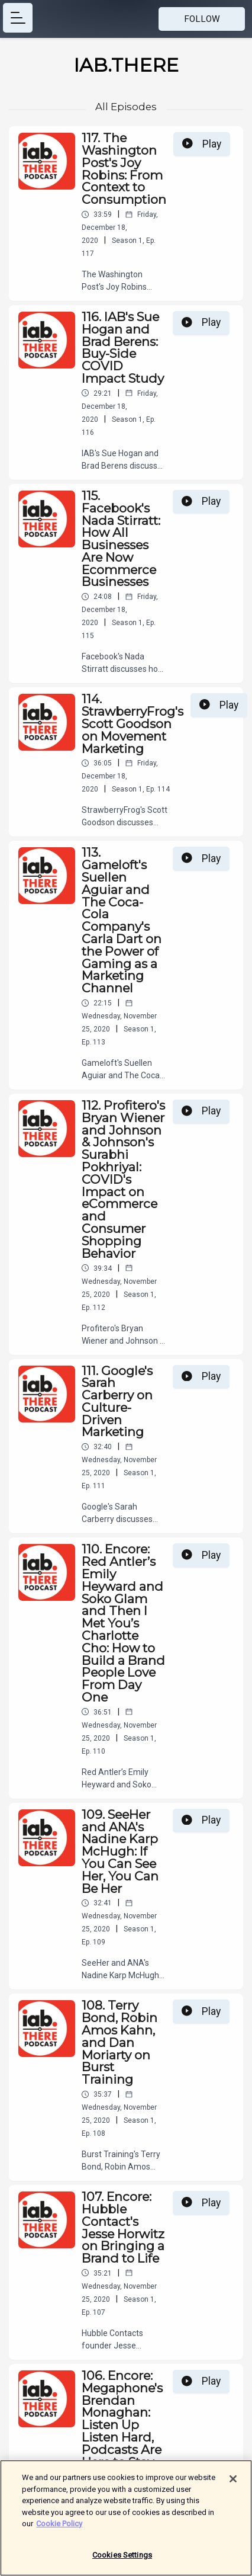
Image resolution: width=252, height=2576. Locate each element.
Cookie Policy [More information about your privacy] (59, 2530)
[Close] (233, 2485)
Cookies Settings (122, 2561)
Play (201, 144)
